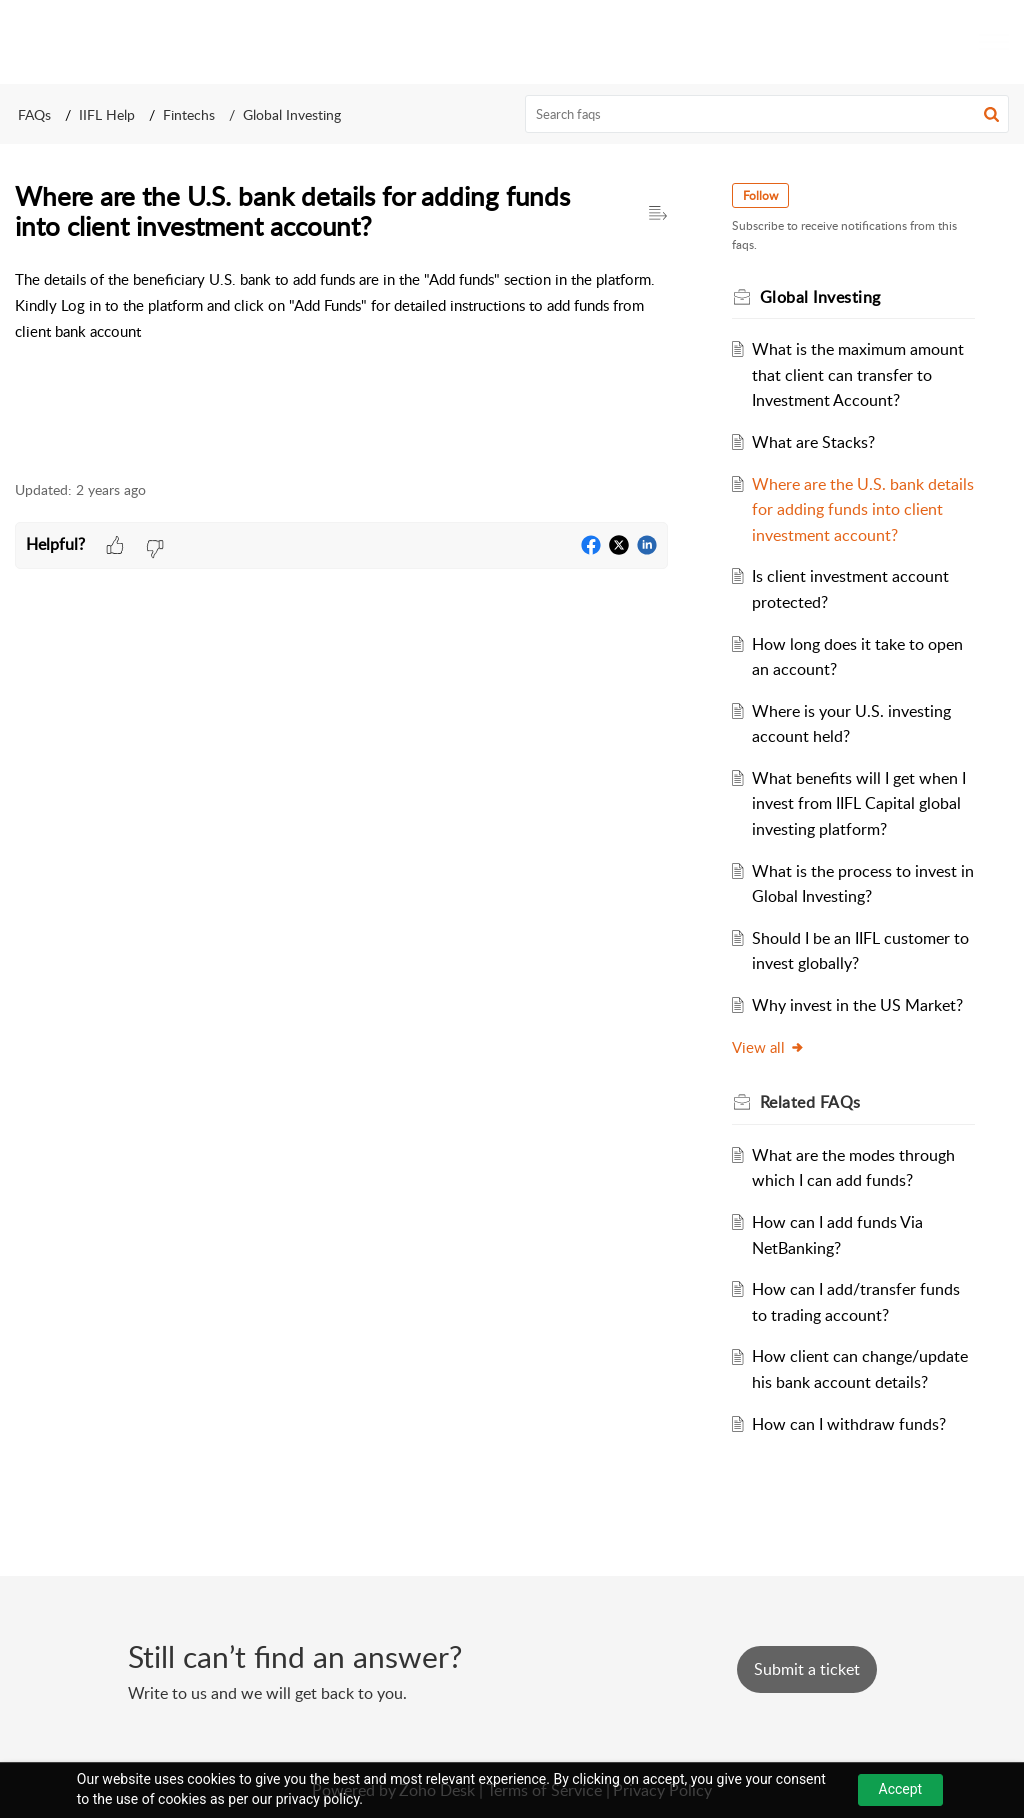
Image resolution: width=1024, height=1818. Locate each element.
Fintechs (189, 114)
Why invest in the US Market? (857, 1005)
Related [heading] (810, 1102)
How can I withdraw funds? (849, 1424)
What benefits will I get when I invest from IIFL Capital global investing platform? (859, 803)
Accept (901, 1789)
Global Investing (292, 114)
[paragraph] (341, 305)
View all (768, 1047)
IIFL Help (107, 114)
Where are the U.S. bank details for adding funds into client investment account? (863, 509)
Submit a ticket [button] (807, 1669)
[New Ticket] (807, 1669)
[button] (991, 114)
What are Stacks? (813, 442)
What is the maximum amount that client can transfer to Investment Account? (858, 374)
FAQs (34, 114)
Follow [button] (760, 195)
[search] (767, 114)
